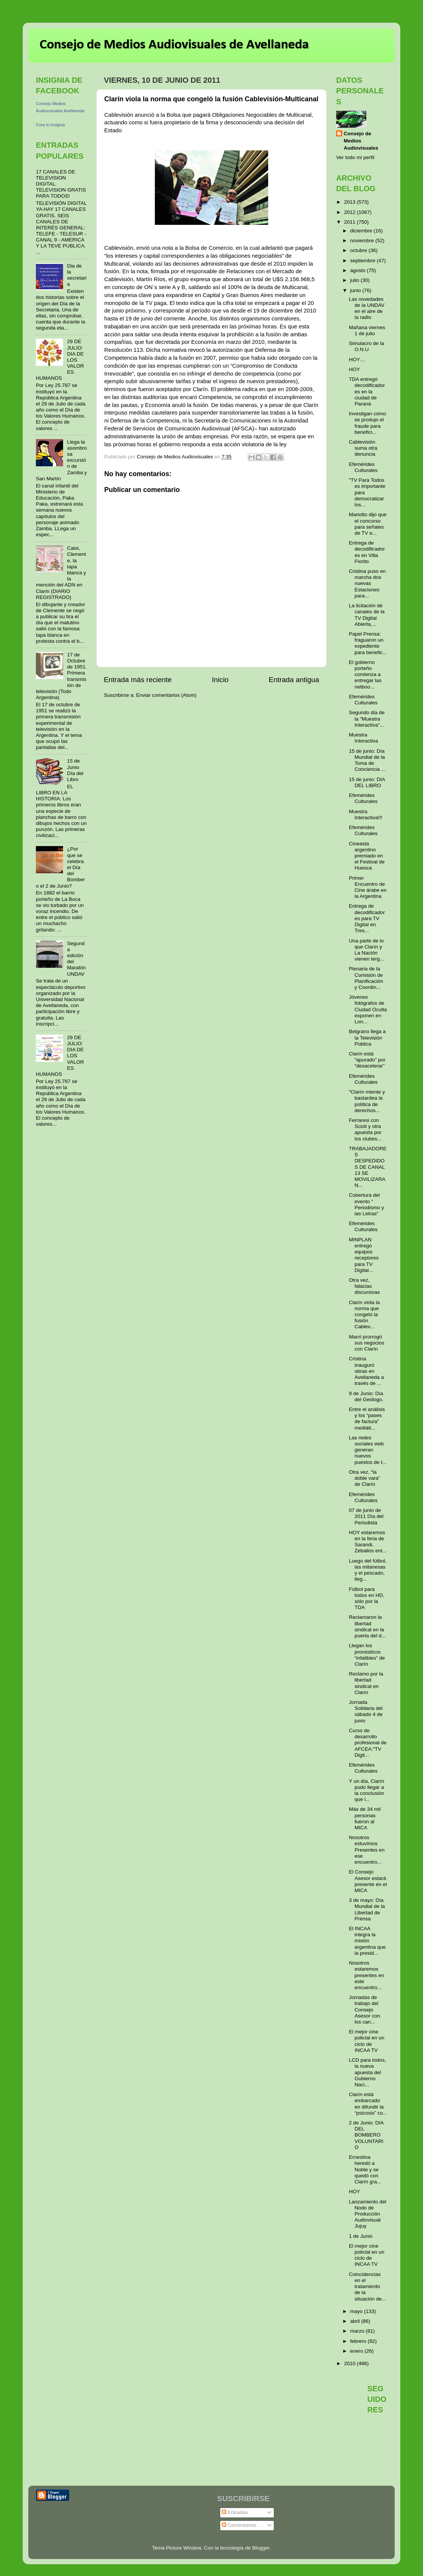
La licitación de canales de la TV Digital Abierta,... (367, 615)
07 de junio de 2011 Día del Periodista (366, 1516)
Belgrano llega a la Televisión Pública (367, 1037)
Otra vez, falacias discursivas (364, 1286)
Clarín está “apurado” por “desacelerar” (367, 1060)
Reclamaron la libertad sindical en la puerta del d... (367, 1626)
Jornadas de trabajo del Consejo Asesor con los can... (364, 2009)
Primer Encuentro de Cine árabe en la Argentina (368, 887)
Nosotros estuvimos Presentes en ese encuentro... (367, 1850)
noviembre (362, 240)
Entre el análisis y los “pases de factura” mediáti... (367, 1418)
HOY (354, 369)
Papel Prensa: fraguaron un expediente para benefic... (368, 643)
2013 (350, 202)
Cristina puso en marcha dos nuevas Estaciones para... (367, 583)
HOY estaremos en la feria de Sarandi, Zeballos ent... (368, 1542)
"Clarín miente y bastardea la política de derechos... (367, 1101)
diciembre (362, 231)
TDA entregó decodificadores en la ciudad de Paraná (367, 391)
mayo (357, 2311)
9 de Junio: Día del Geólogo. (366, 1396)
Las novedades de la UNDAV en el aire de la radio (366, 308)
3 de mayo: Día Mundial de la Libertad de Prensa (367, 1909)
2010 (350, 2363)
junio (356, 290)
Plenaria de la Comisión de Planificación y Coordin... (366, 978)
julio (355, 280)
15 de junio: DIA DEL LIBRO (367, 782)
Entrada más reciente (138, 680)
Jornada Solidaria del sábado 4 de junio (366, 1711)
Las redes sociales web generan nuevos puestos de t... (368, 1450)
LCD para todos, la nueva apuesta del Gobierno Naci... (367, 2072)
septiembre (363, 260)
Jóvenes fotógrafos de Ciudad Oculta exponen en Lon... (368, 1009)
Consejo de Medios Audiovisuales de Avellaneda (174, 45)
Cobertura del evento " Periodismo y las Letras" (366, 1204)
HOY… (357, 359)
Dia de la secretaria (76, 275)
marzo (358, 2331)
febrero (359, 2341)
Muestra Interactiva (363, 738)
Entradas (235, 2512)
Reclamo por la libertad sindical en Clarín (366, 1683)
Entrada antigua (294, 680)
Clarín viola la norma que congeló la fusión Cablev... (364, 1315)
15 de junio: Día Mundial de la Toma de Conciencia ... (367, 760)
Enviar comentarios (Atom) (166, 695)
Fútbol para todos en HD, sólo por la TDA (366, 1598)
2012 (350, 212)
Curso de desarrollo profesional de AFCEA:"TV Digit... (368, 1743)
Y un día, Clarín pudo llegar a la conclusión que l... (366, 1790)
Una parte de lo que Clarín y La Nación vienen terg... (366, 950)
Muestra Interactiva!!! (366, 814)
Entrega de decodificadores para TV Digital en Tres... (367, 918)
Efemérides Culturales (363, 467)
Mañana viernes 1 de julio (367, 330)
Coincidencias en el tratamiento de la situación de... (367, 2286)
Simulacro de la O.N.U (366, 346)
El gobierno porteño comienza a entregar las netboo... (365, 674)
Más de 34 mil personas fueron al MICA (365, 1818)
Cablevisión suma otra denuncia (363, 448)
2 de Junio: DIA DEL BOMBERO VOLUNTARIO (366, 2135)
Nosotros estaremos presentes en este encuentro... (366, 1975)
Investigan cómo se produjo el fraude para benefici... (367, 423)
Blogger (261, 2548)
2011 (350, 222)
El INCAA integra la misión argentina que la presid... (367, 1941)
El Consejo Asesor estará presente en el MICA (368, 1881)
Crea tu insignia (50, 124)
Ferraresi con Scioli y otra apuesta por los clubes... (365, 1129)
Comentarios (239, 2525)
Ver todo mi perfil (355, 157)
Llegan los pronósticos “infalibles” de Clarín (367, 1655)
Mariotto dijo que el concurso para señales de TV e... (368, 524)
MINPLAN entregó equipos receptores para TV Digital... (364, 1255)
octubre (359, 250)
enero (357, 2351)
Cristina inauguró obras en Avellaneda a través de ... (366, 1371)
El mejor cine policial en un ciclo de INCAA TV (366, 2041)
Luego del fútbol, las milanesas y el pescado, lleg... (368, 1570)
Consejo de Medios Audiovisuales (361, 141)
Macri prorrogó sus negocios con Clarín (366, 1343)
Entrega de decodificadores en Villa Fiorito (367, 552)
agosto (358, 270)
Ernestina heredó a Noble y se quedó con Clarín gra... (365, 2169)
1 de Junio (360, 2236)
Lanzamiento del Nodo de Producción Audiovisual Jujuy (367, 2214)
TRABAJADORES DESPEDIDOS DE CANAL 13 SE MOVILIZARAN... (368, 1167)
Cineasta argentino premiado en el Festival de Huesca (367, 856)
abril (355, 2321)
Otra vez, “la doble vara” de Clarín (364, 1478)
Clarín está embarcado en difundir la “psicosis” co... (368, 2104)
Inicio (220, 680)
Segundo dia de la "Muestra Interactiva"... (367, 718)
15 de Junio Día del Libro (75, 770)
